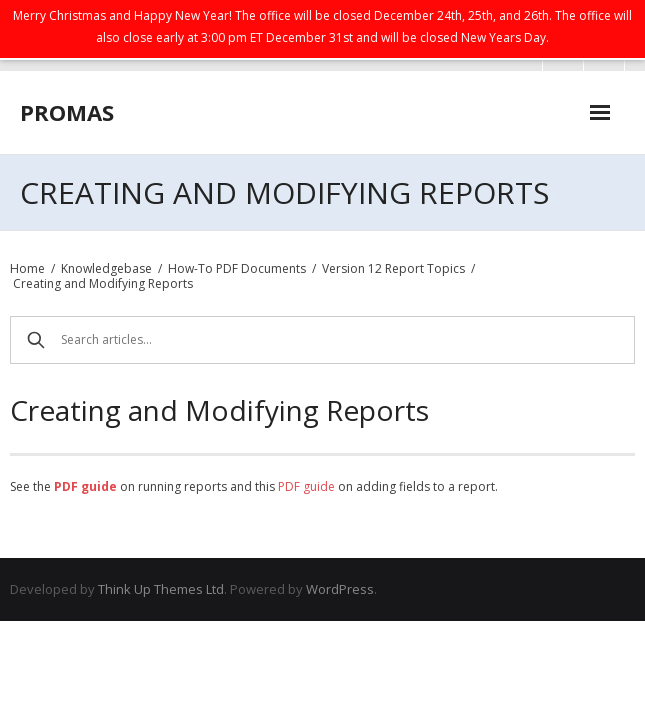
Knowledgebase (106, 268)
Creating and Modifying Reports (103, 283)
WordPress (340, 589)
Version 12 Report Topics (393, 268)
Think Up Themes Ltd (161, 589)
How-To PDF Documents (237, 268)
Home (27, 268)
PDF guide (306, 486)
